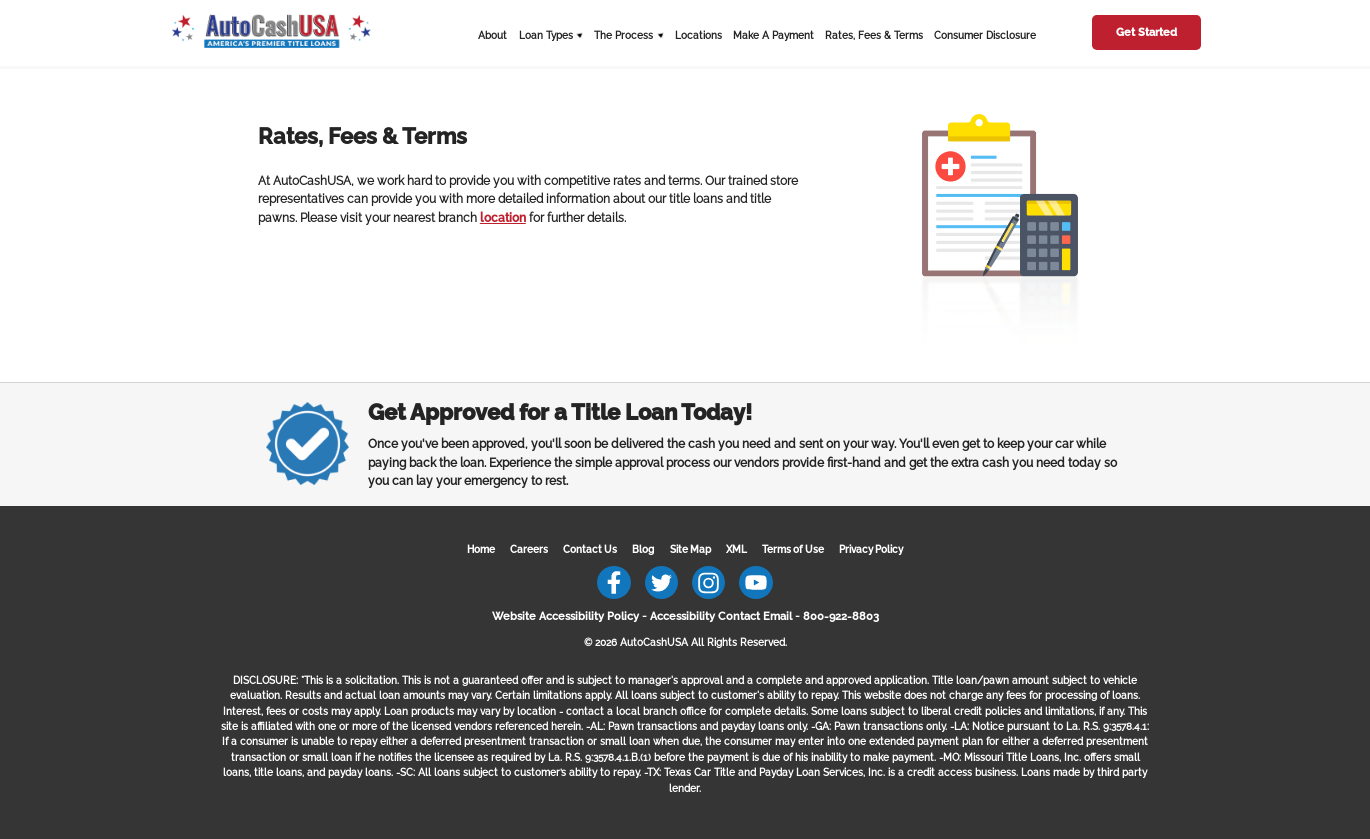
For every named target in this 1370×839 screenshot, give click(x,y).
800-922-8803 (841, 616)
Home (481, 549)
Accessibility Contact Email (721, 616)
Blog (643, 549)
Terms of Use (793, 549)
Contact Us (590, 549)
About (492, 35)
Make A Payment (773, 35)
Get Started (1146, 32)
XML (736, 549)
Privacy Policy (871, 549)
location (503, 218)
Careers (529, 549)
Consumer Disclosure (985, 35)
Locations (698, 35)
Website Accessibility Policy (565, 616)
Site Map (690, 549)
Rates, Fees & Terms (874, 35)
